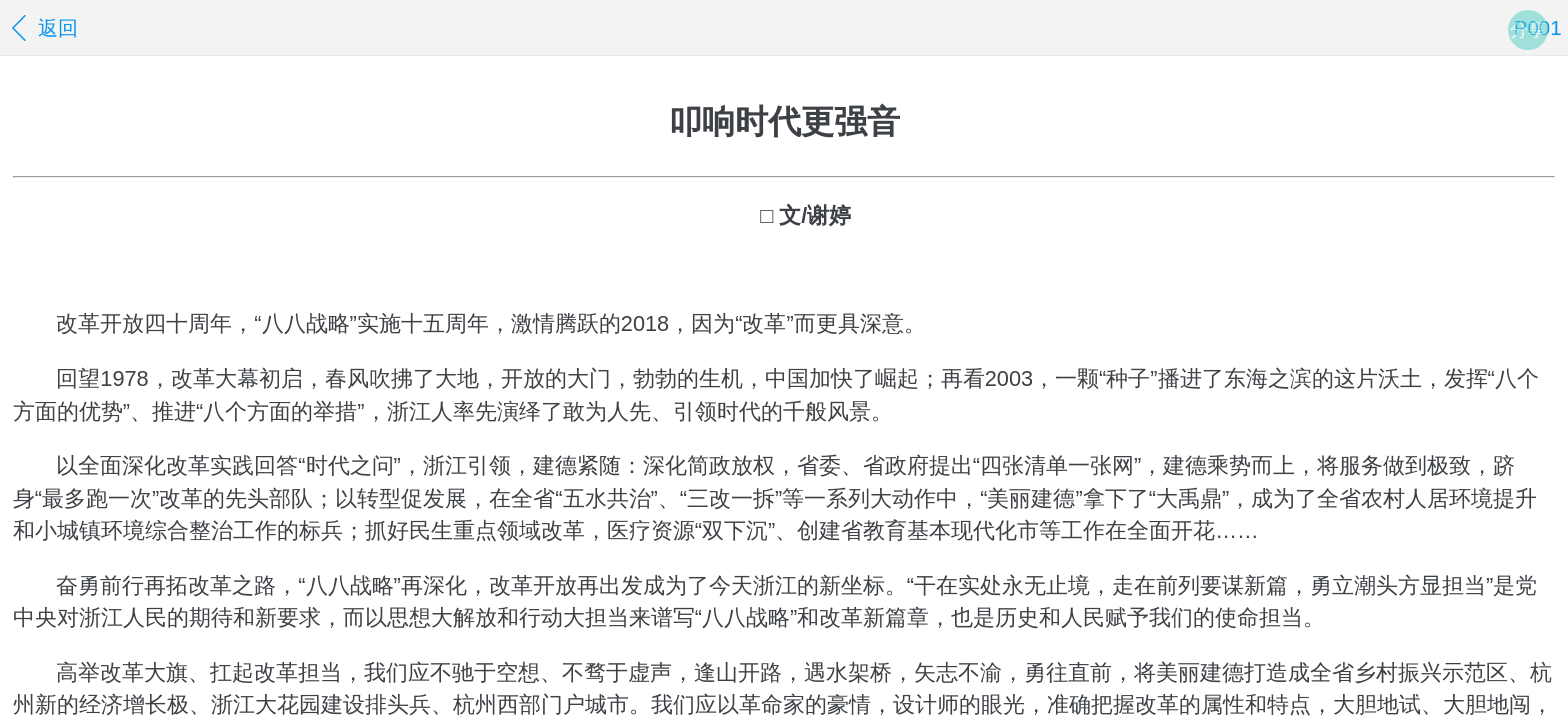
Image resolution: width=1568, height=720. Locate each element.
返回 (42, 27)
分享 (1528, 29)
